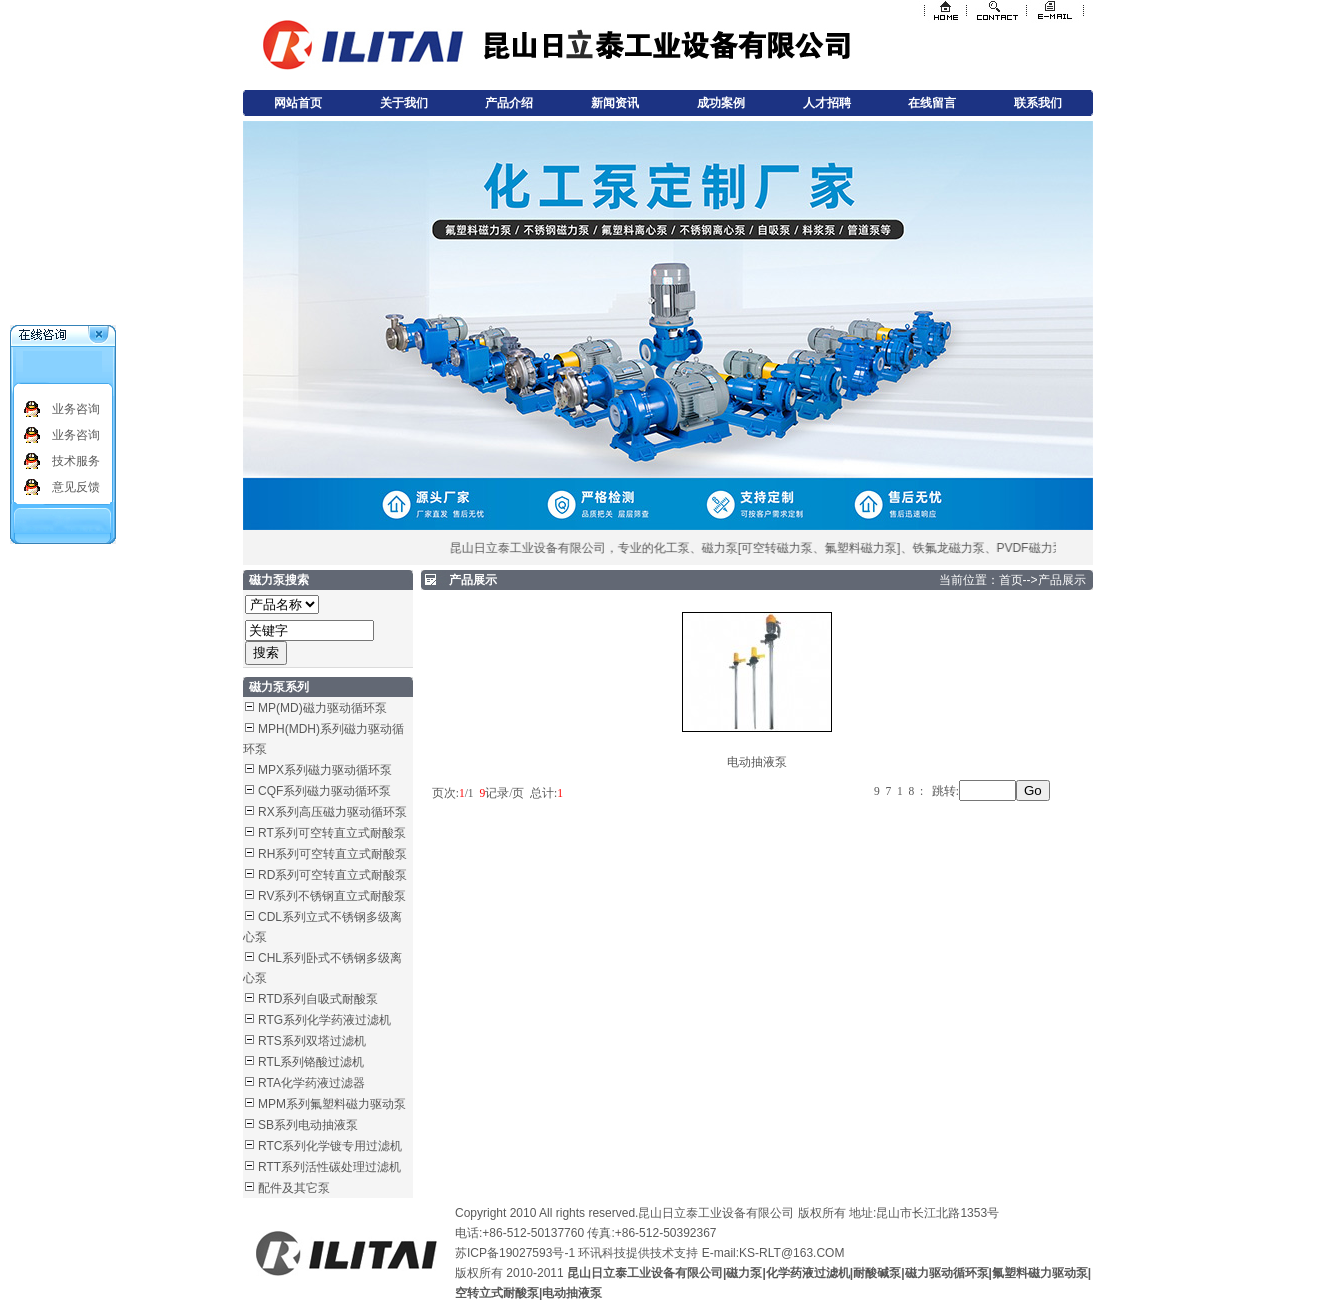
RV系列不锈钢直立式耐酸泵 (332, 896)
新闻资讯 (615, 103)
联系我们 (1038, 103)
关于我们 (404, 103)
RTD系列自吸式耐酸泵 (318, 999)
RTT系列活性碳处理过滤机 (329, 1167)
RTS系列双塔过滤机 (312, 1041)
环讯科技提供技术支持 (638, 1253)
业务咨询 (76, 409)
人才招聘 (827, 103)
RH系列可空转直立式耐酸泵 (332, 854)
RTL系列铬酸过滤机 (311, 1062)
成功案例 (721, 103)
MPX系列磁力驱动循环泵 (325, 770)
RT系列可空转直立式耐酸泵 (332, 833)
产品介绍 (509, 103)
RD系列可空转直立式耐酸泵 (332, 875)
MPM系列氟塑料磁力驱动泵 (332, 1104)
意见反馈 (76, 487)
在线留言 (932, 103)
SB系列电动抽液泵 (308, 1125)
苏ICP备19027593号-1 (515, 1253)
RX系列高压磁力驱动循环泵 (332, 812)
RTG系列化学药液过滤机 (324, 1020)
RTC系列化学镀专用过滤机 (330, 1146)
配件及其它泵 (294, 1188)
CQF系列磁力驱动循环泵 (324, 791)
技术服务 (76, 461)
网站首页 (298, 103)
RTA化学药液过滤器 (311, 1083)
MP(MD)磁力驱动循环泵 (322, 708)
